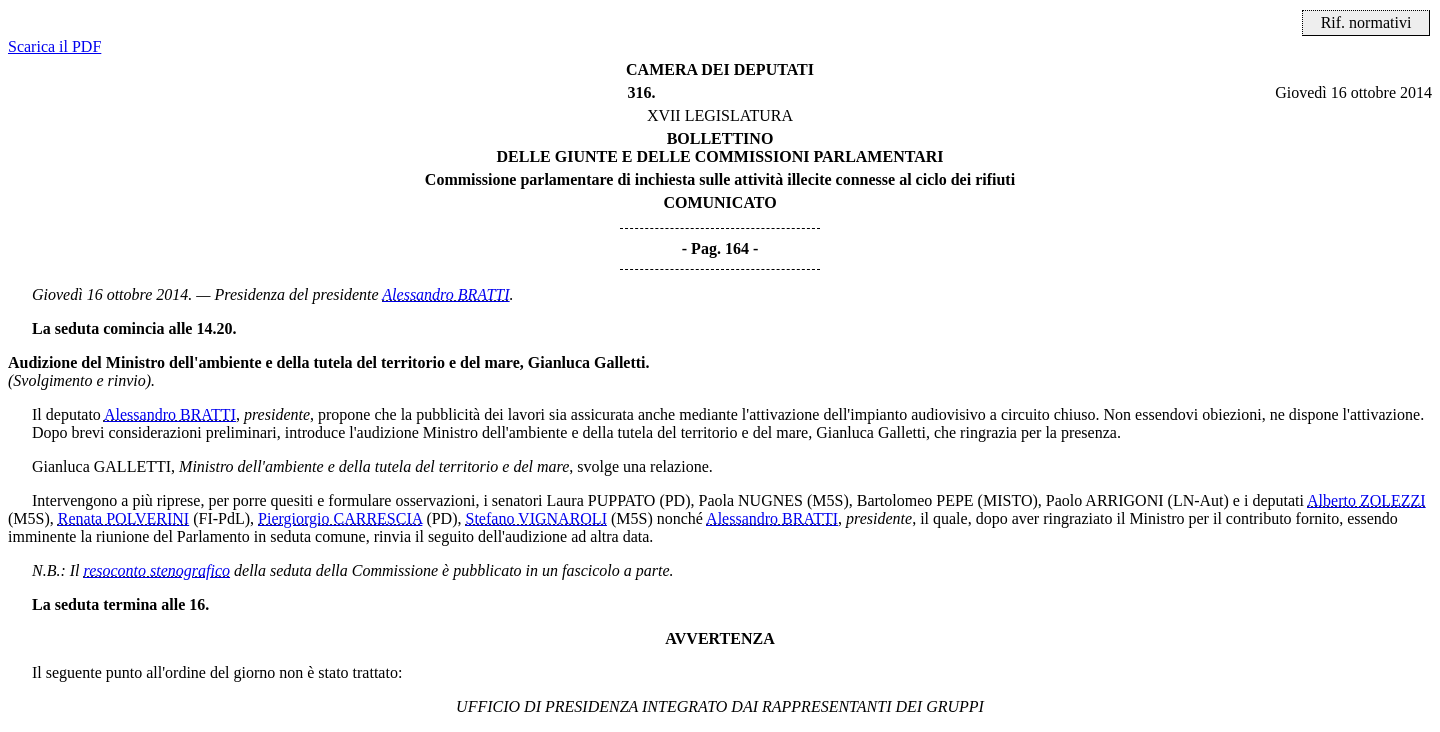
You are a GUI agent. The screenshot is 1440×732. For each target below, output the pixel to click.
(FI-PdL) (221, 518)
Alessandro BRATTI (445, 294)
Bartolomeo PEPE (915, 500)
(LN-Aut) (1198, 500)
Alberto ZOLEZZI (1366, 500)
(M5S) (828, 500)
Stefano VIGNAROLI (536, 518)
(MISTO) (1008, 500)
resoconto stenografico (157, 570)
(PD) (674, 500)
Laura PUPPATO (600, 500)
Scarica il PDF (54, 46)
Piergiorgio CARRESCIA (340, 518)
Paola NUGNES (751, 500)
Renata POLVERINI (123, 518)
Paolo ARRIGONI (1105, 500)
